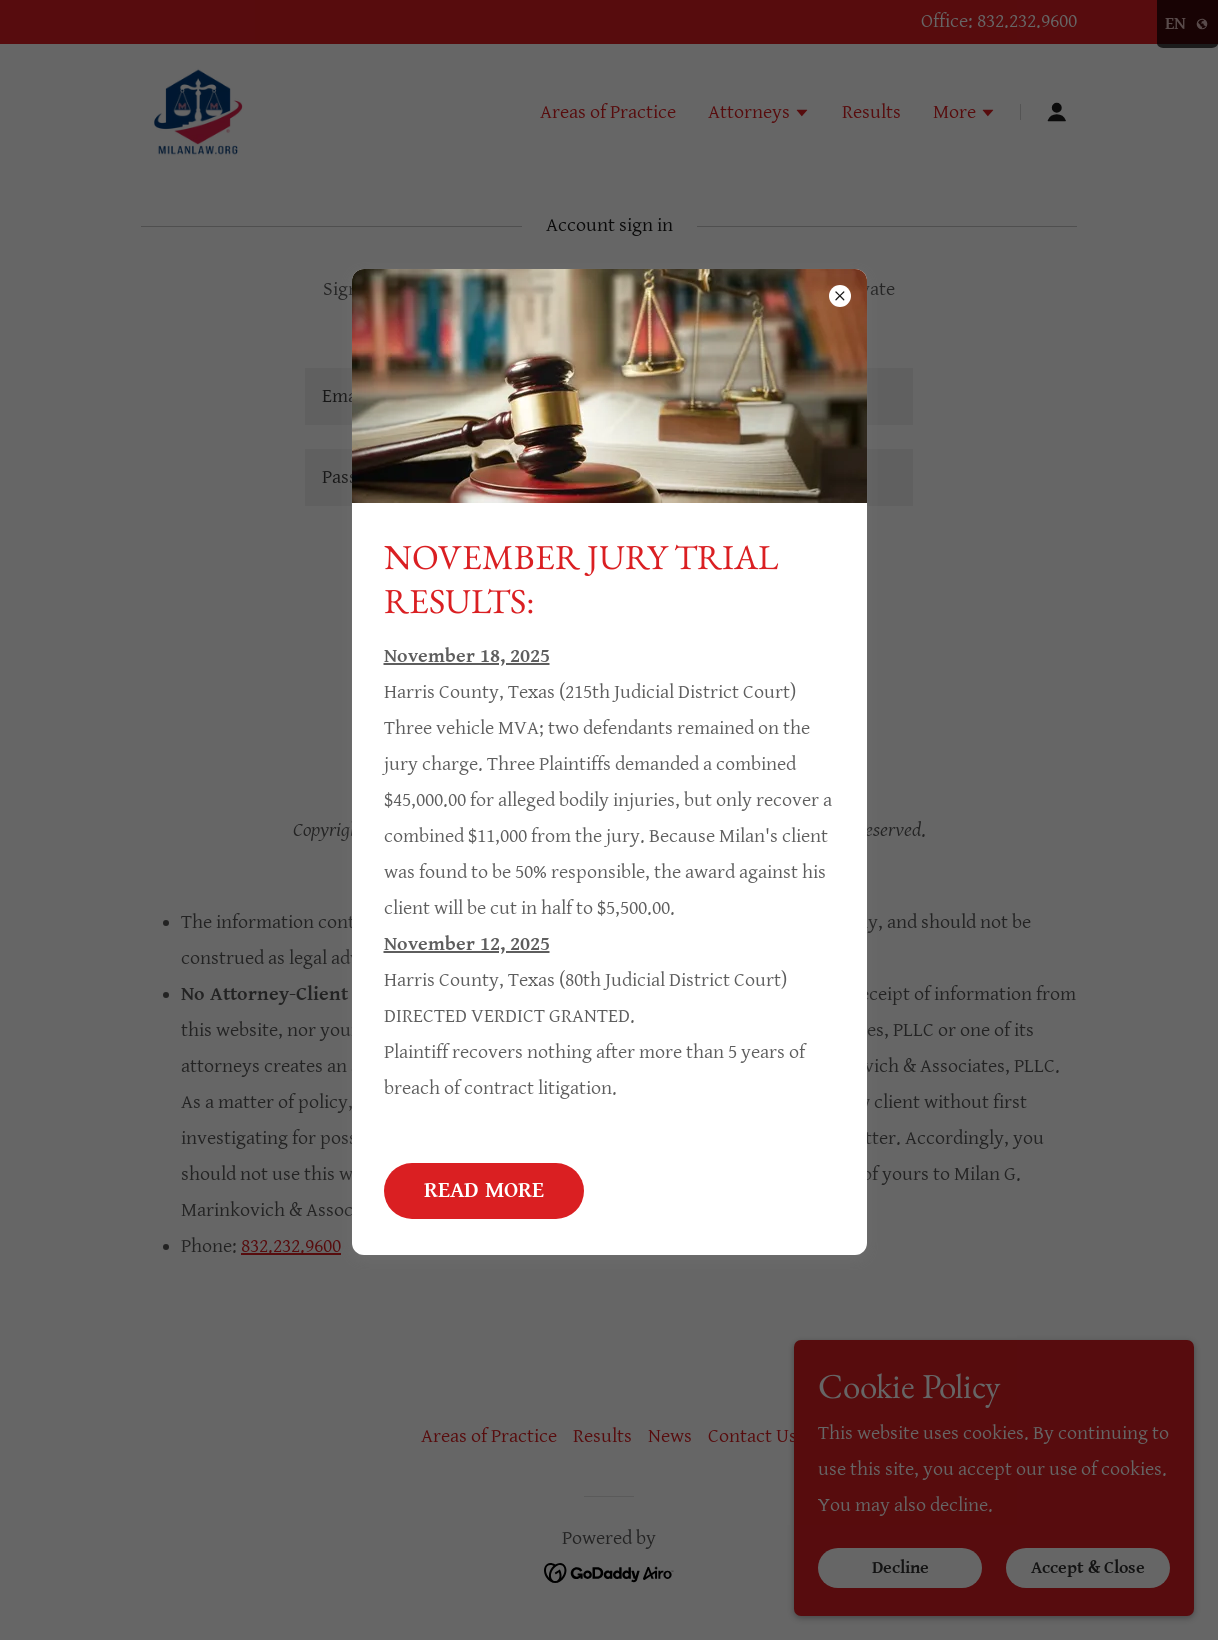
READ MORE (484, 1190)
